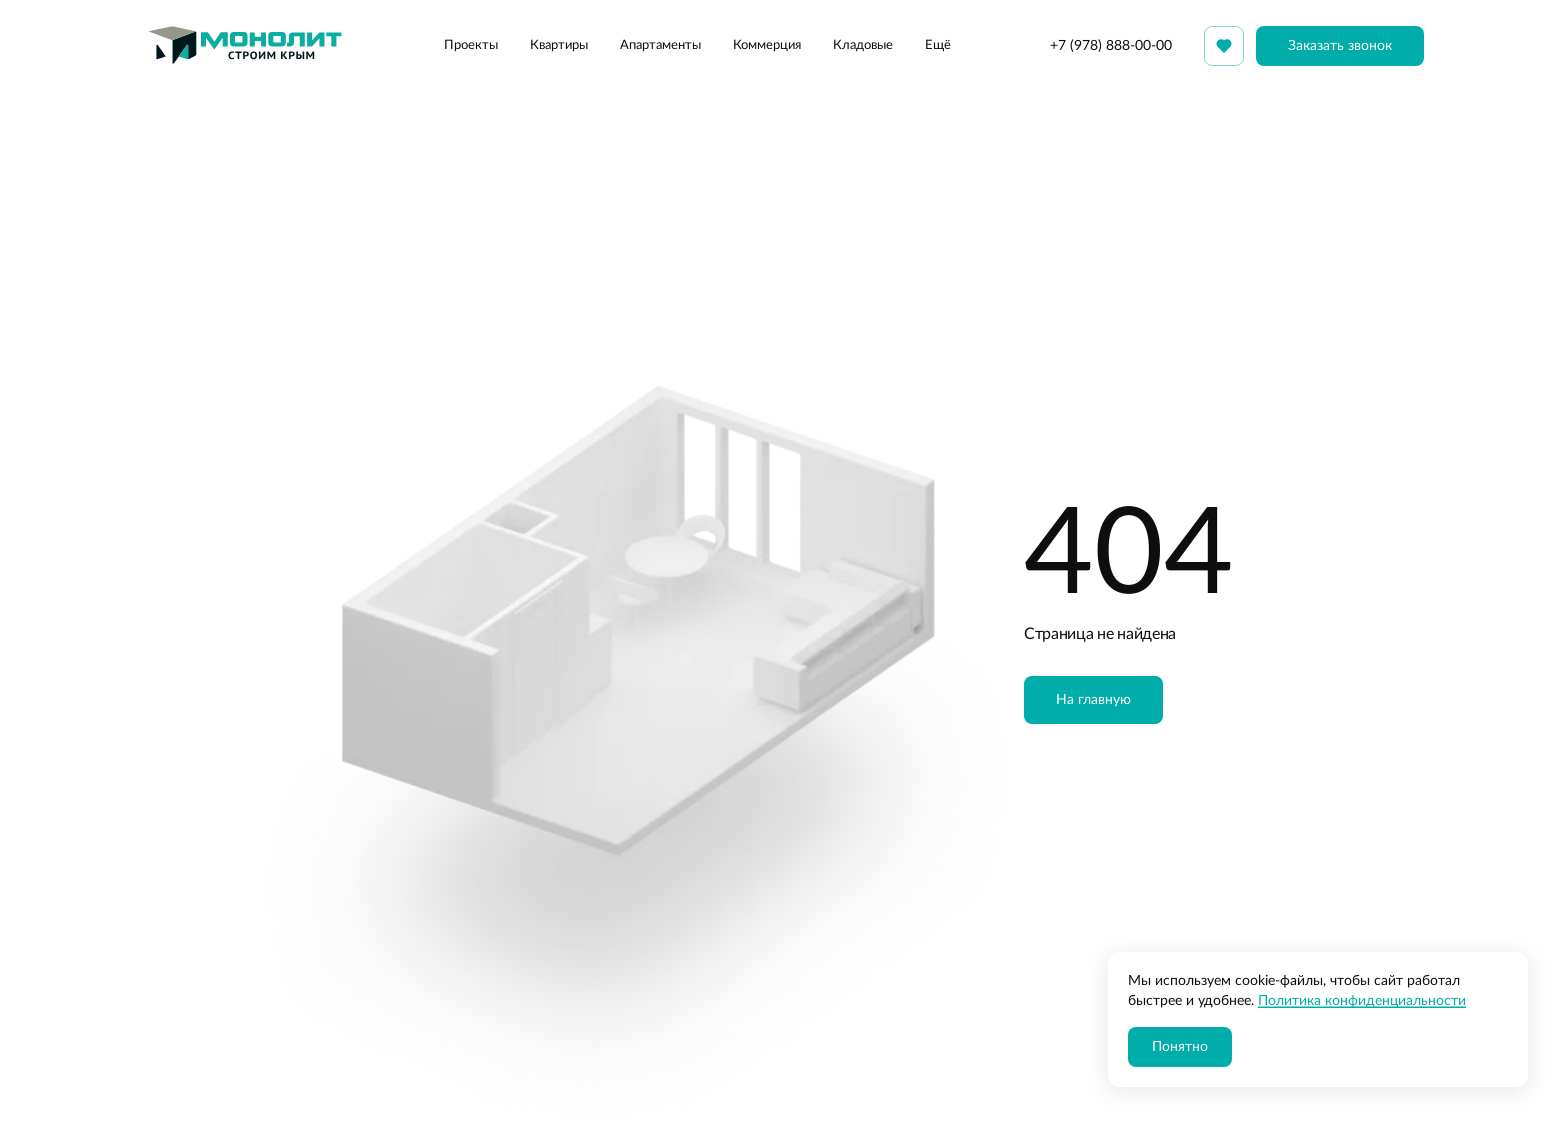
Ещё (938, 45)
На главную (1093, 700)
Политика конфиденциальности (1362, 1001)
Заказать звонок (1340, 46)
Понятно (1180, 1047)
